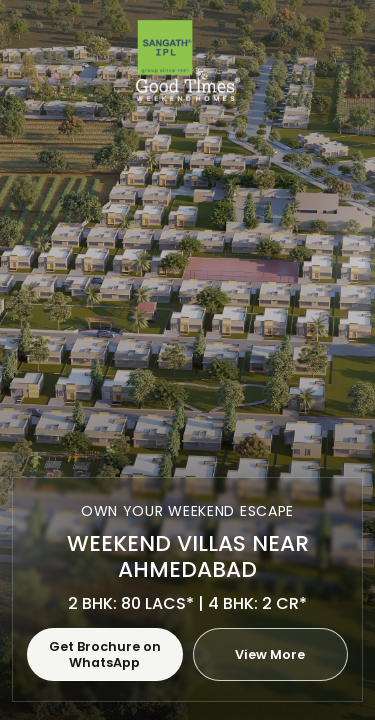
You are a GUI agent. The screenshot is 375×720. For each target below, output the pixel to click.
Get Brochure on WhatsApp (105, 654)
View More (270, 654)
